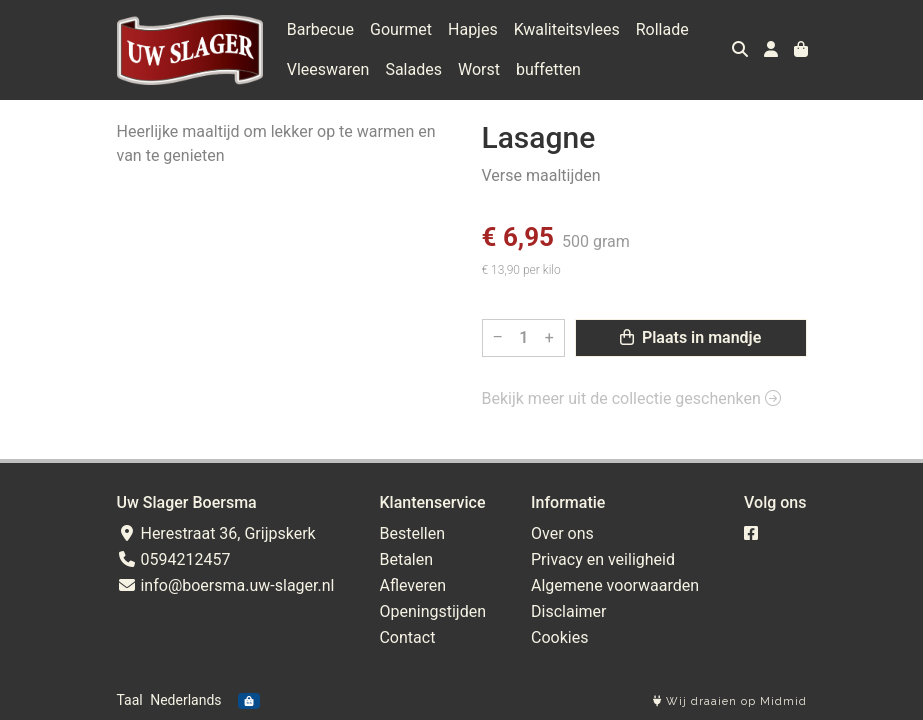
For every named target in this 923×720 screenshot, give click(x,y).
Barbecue (320, 29)
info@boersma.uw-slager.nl (226, 585)
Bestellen (412, 533)
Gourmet (401, 29)
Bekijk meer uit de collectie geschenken (631, 398)
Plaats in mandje (690, 337)
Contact (407, 637)
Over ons (562, 533)
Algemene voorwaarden (615, 585)
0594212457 (174, 559)
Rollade (662, 29)
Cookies (559, 637)
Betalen (406, 559)
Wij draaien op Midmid (730, 701)
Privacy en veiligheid (603, 559)
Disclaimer (568, 611)
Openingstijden (432, 611)
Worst (479, 69)
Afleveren (412, 585)
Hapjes (473, 29)
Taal (130, 700)
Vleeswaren (328, 69)
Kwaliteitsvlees (567, 29)
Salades (413, 69)
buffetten (548, 69)
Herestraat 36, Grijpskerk (216, 533)
